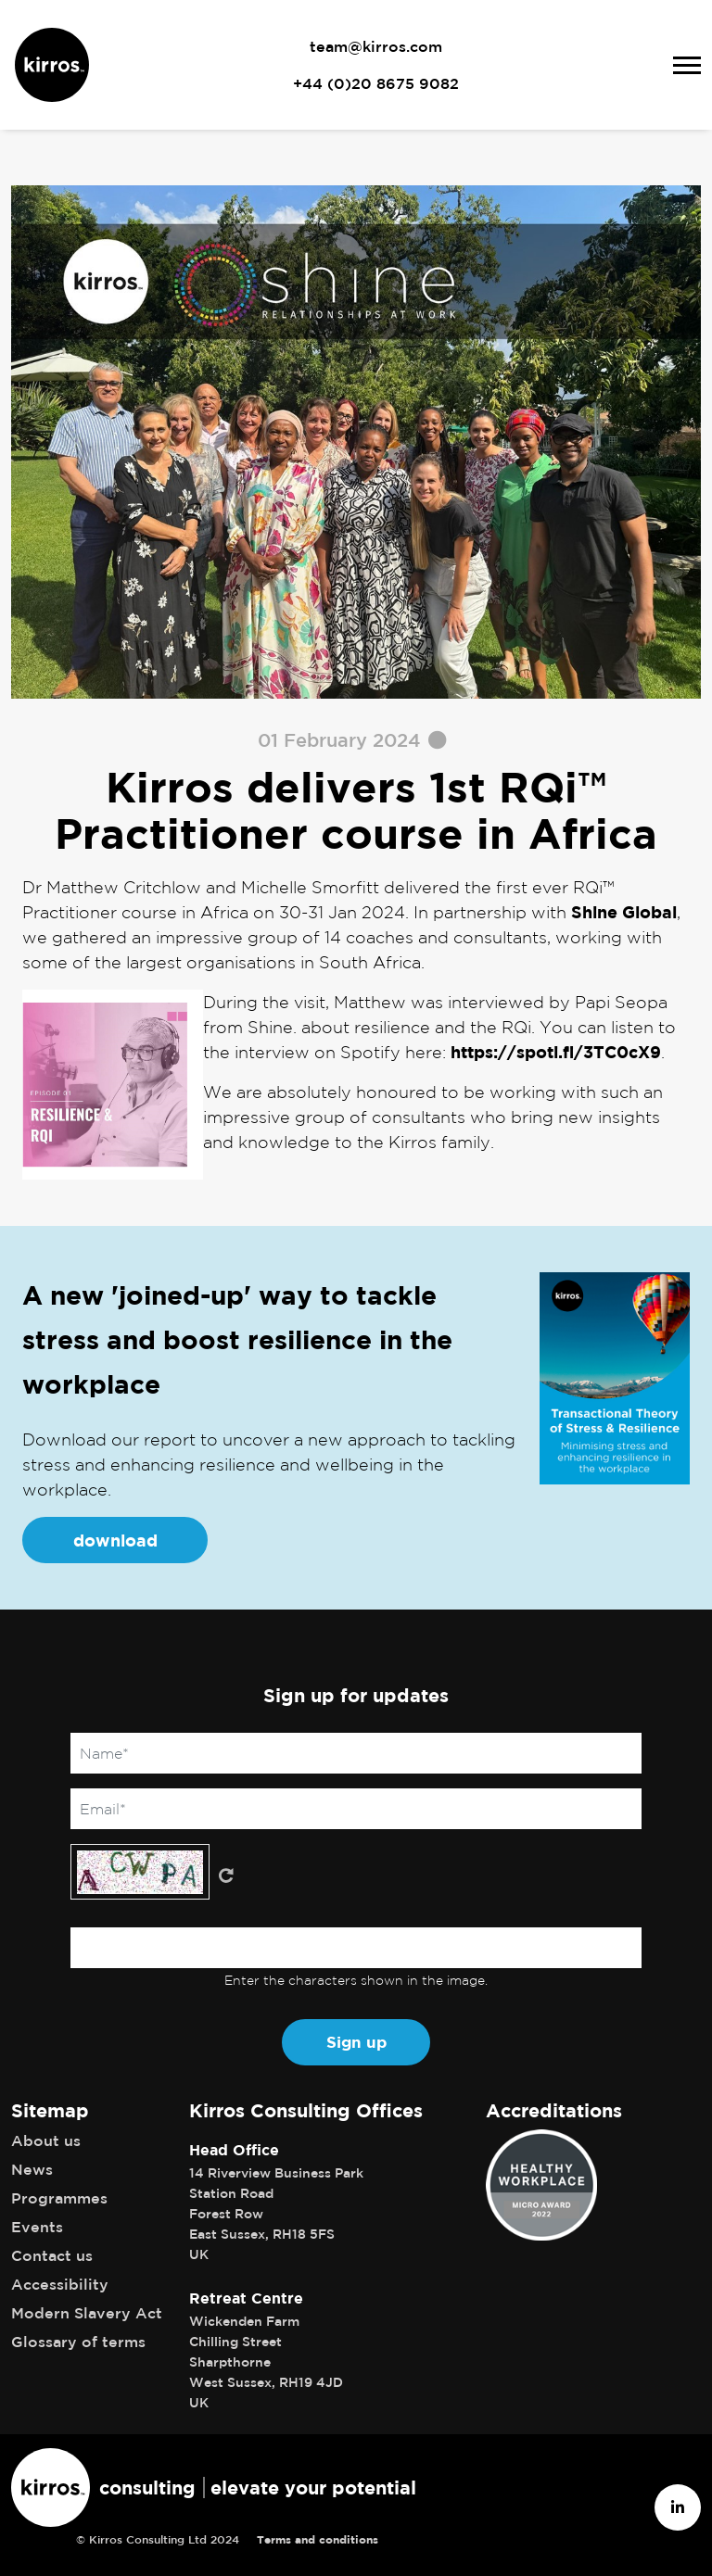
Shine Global (624, 912)
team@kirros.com (376, 46)
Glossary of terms (78, 2341)
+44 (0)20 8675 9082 (376, 83)
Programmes (59, 2198)
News (32, 2169)
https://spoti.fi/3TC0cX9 (556, 1052)
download (115, 1540)
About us (46, 2140)
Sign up (356, 2042)
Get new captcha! (226, 1875)
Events (37, 2226)
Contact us (52, 2255)
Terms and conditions (317, 2539)
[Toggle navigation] (687, 65)
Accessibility (59, 2284)
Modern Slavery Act (86, 2313)
